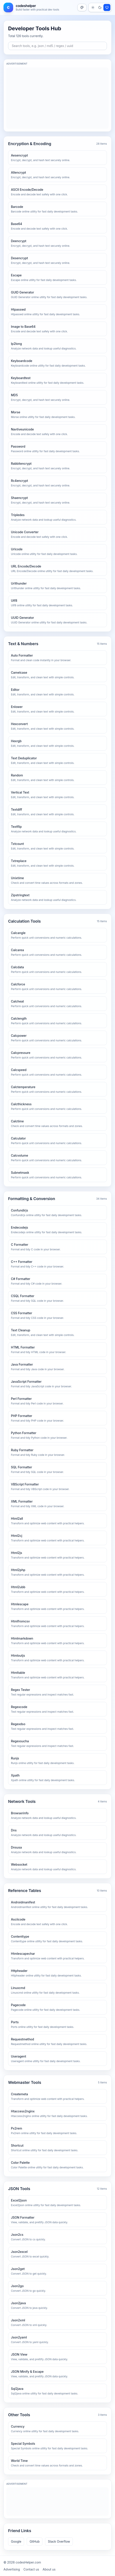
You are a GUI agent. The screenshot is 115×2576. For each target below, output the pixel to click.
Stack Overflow (59, 2541)
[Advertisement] (57, 98)
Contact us (31, 2569)
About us (49, 2569)
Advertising (11, 2569)
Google (16, 2541)
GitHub (35, 2541)
